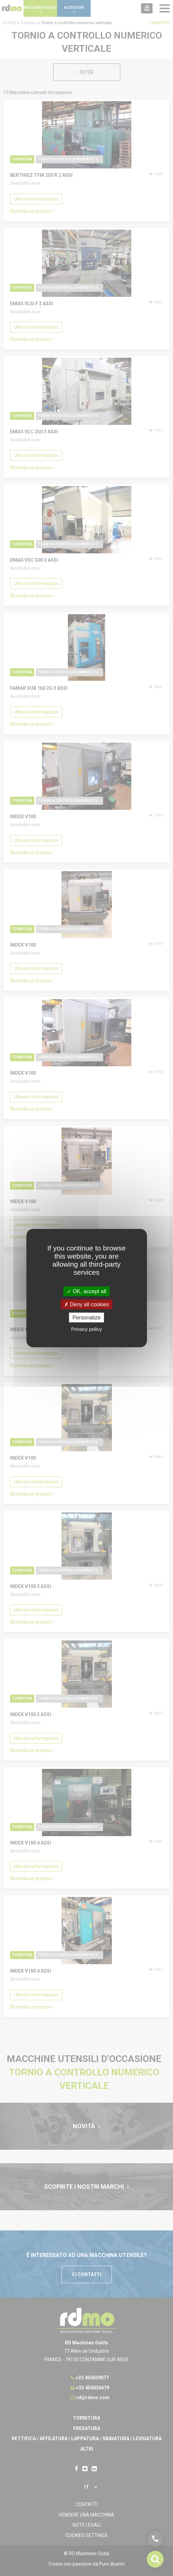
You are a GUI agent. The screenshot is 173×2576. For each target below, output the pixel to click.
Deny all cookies (86, 1304)
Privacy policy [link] (86, 1329)
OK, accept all (86, 1291)
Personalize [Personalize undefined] (87, 1317)
